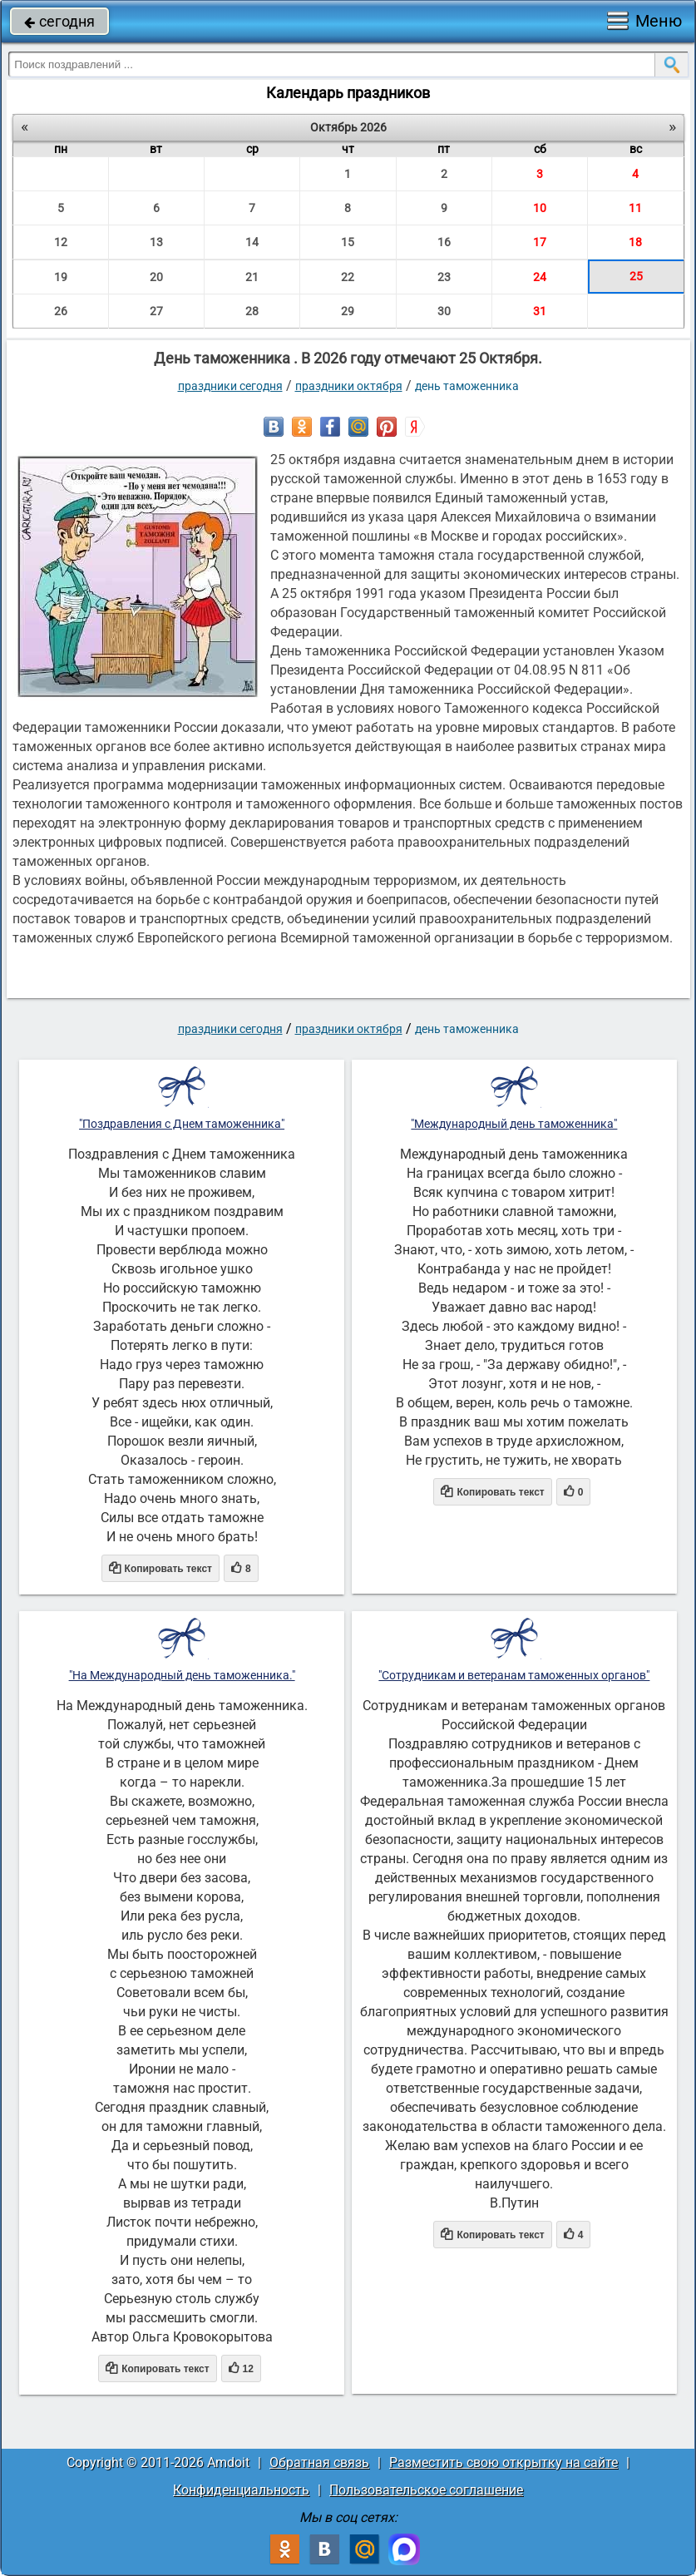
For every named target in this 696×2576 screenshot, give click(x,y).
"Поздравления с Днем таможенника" (181, 1123)
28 (252, 311)
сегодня (59, 21)
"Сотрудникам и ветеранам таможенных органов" (513, 1675)
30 (444, 311)
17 (539, 242)
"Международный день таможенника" (514, 1123)
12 (60, 242)
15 (347, 242)
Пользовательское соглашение (426, 2490)
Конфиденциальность (241, 2490)
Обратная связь (319, 2462)
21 (252, 277)
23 (444, 277)
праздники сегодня (230, 386)
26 (60, 311)
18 (635, 242)
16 (444, 242)
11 (635, 208)
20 (156, 277)
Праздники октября (348, 386)
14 (252, 242)
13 (156, 242)
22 (347, 277)
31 (539, 311)
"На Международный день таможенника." (182, 1675)
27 (156, 311)
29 (347, 311)
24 (539, 277)
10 (539, 208)
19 (60, 277)
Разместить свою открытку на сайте (503, 2462)
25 (636, 276)
